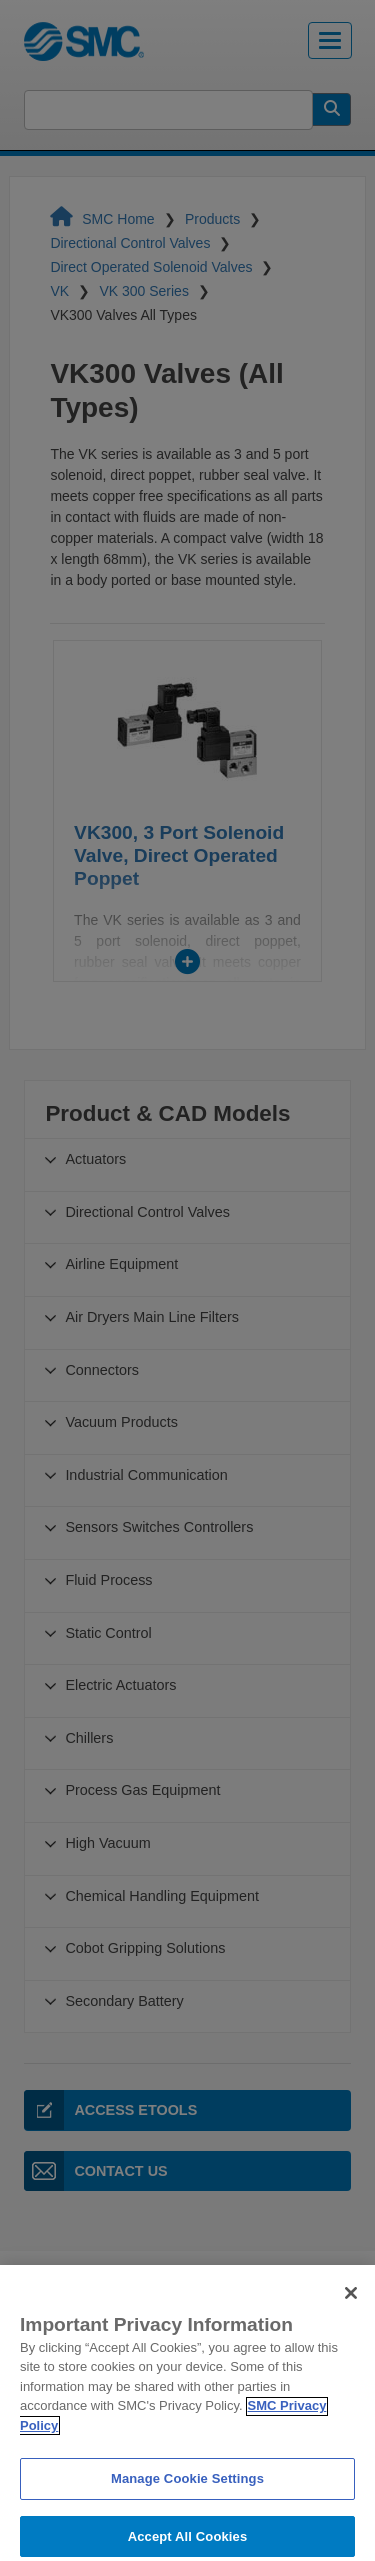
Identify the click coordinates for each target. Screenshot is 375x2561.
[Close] (351, 2315)
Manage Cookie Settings (187, 2501)
